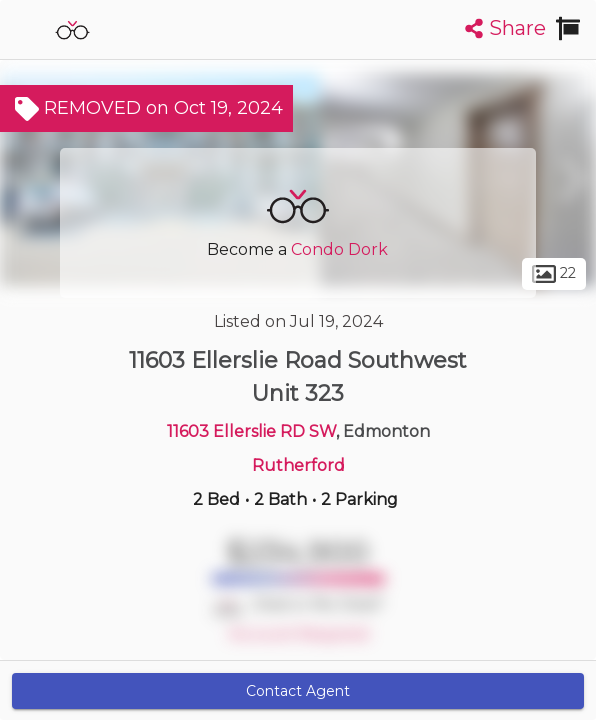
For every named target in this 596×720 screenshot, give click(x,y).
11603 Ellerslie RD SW (251, 431)
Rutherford (298, 465)
